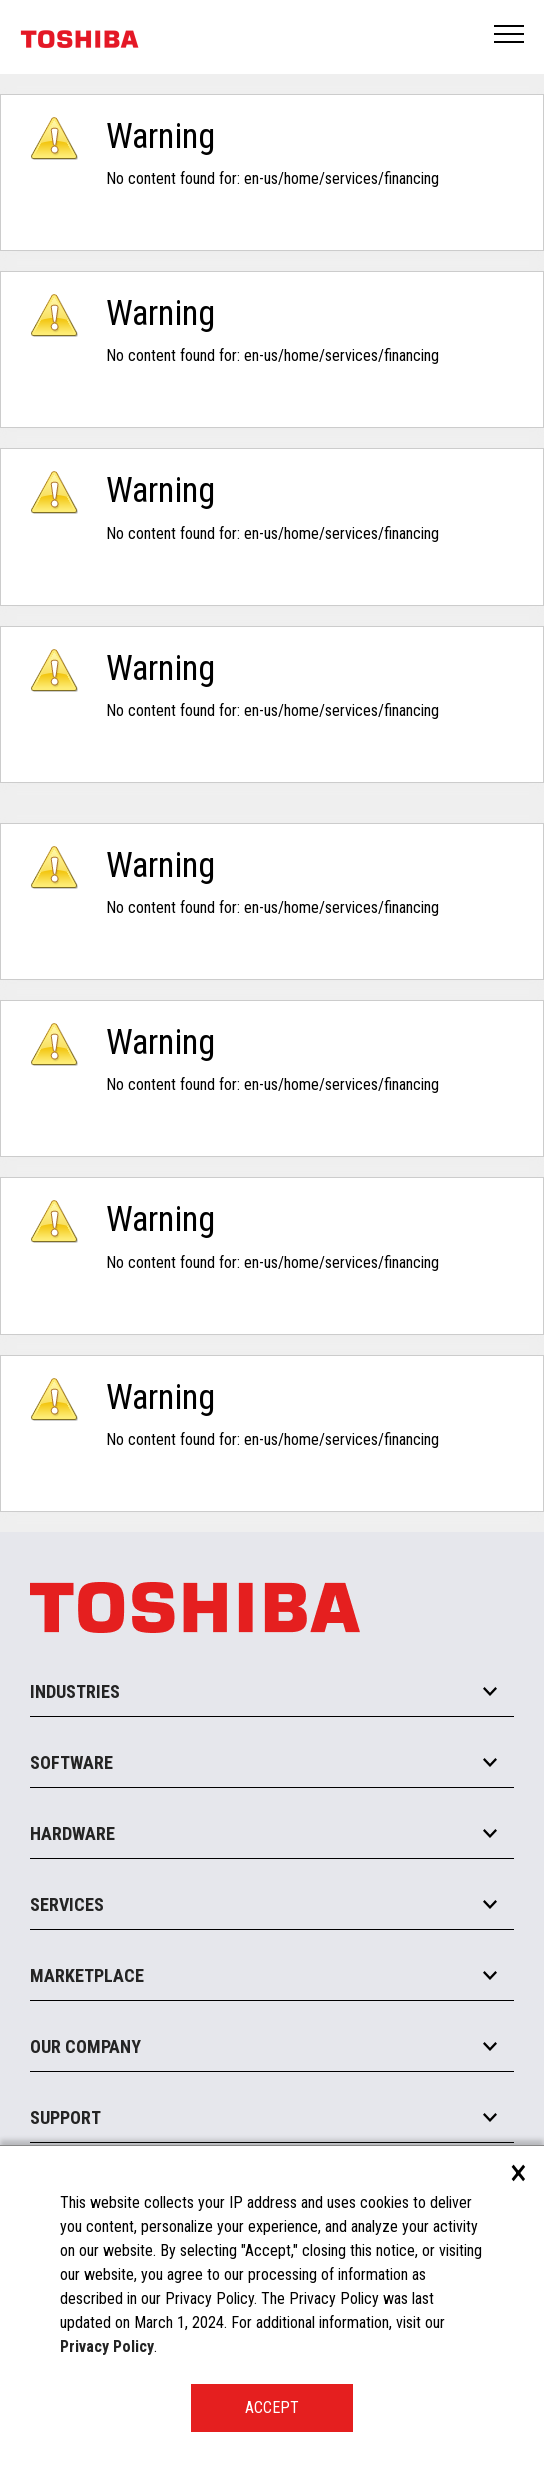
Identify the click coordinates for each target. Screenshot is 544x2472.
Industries (75, 1691)
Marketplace (87, 1975)
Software (71, 1762)
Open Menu (510, 35)
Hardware (72, 1833)
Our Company (85, 2046)
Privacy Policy (107, 2346)
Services (67, 1904)
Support (65, 2117)
